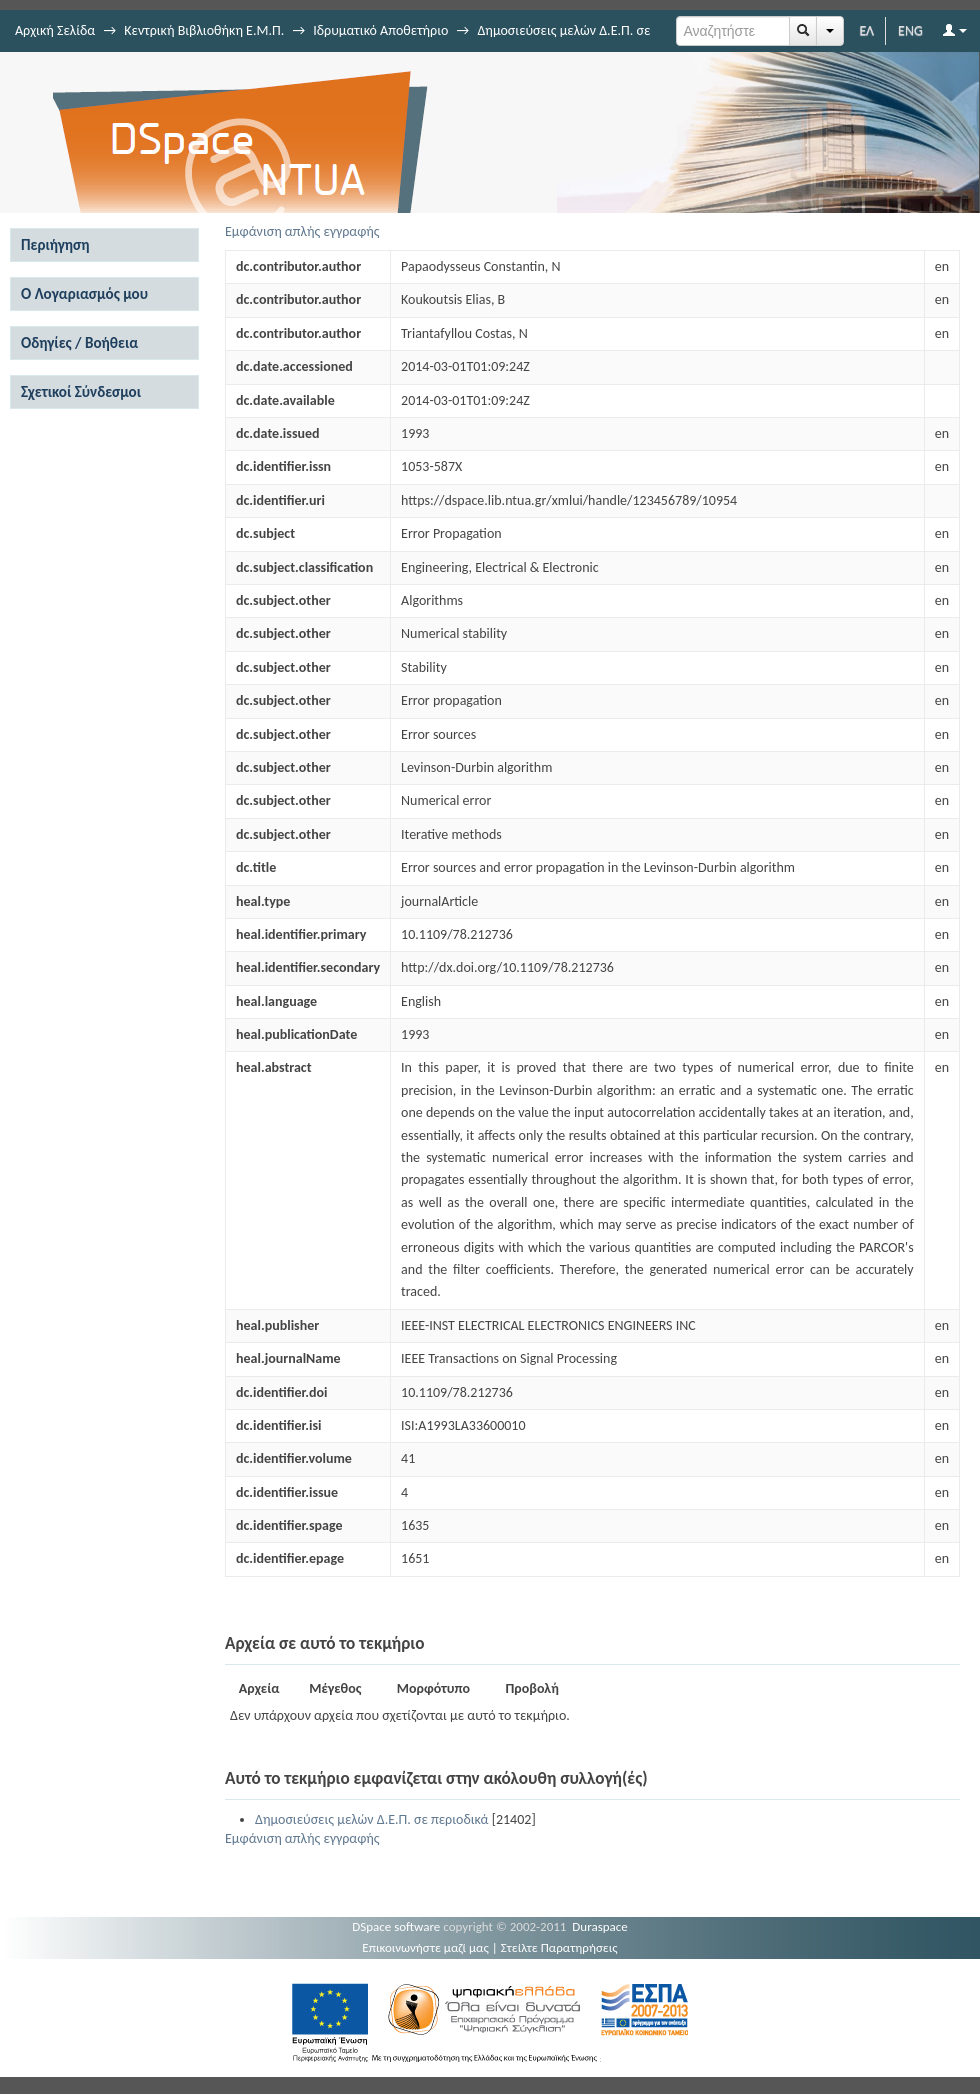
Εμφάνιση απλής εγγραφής (302, 231)
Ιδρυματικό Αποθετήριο (380, 30)
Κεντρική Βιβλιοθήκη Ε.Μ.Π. (204, 30)
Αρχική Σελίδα (55, 30)
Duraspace (600, 1926)
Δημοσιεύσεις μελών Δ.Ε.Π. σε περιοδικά (371, 1819)
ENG (910, 30)
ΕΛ (866, 30)
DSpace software (396, 1926)
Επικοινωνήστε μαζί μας (425, 1947)
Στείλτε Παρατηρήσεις (559, 1947)
